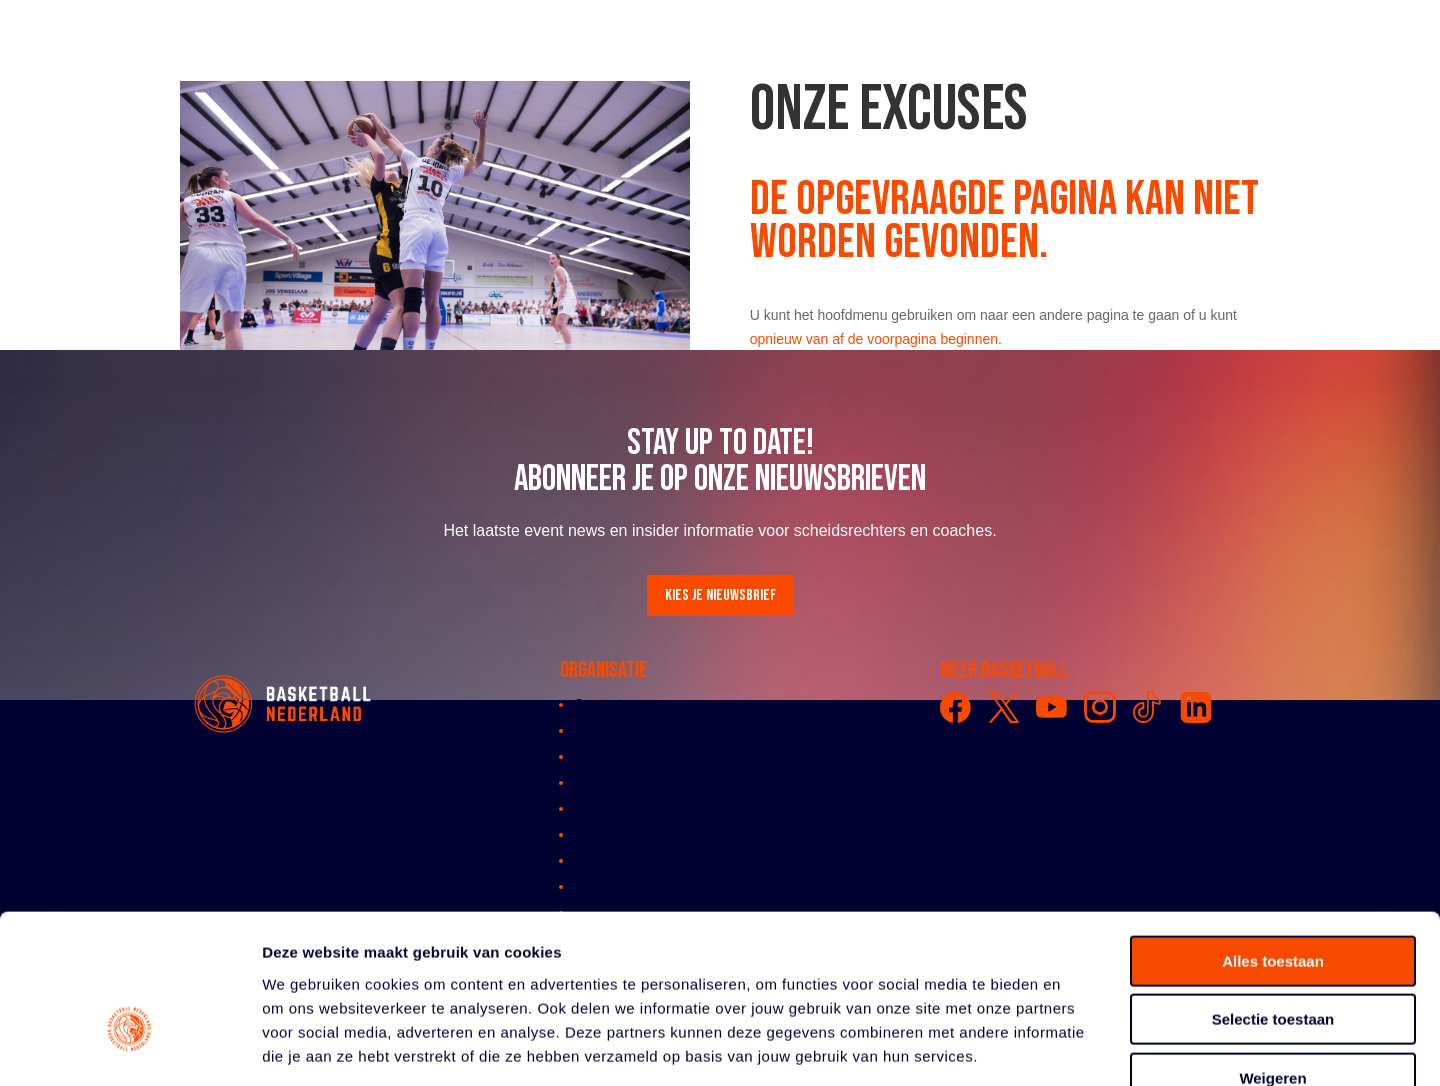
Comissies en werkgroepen (658, 782)
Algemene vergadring (640, 730)
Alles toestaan (1273, 841)
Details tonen (1080, 1046)
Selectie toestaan (1273, 900)
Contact (598, 704)
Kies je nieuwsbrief (720, 595)
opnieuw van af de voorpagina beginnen (874, 339)
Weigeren (1272, 958)
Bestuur (598, 756)
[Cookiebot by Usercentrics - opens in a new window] (129, 1047)
